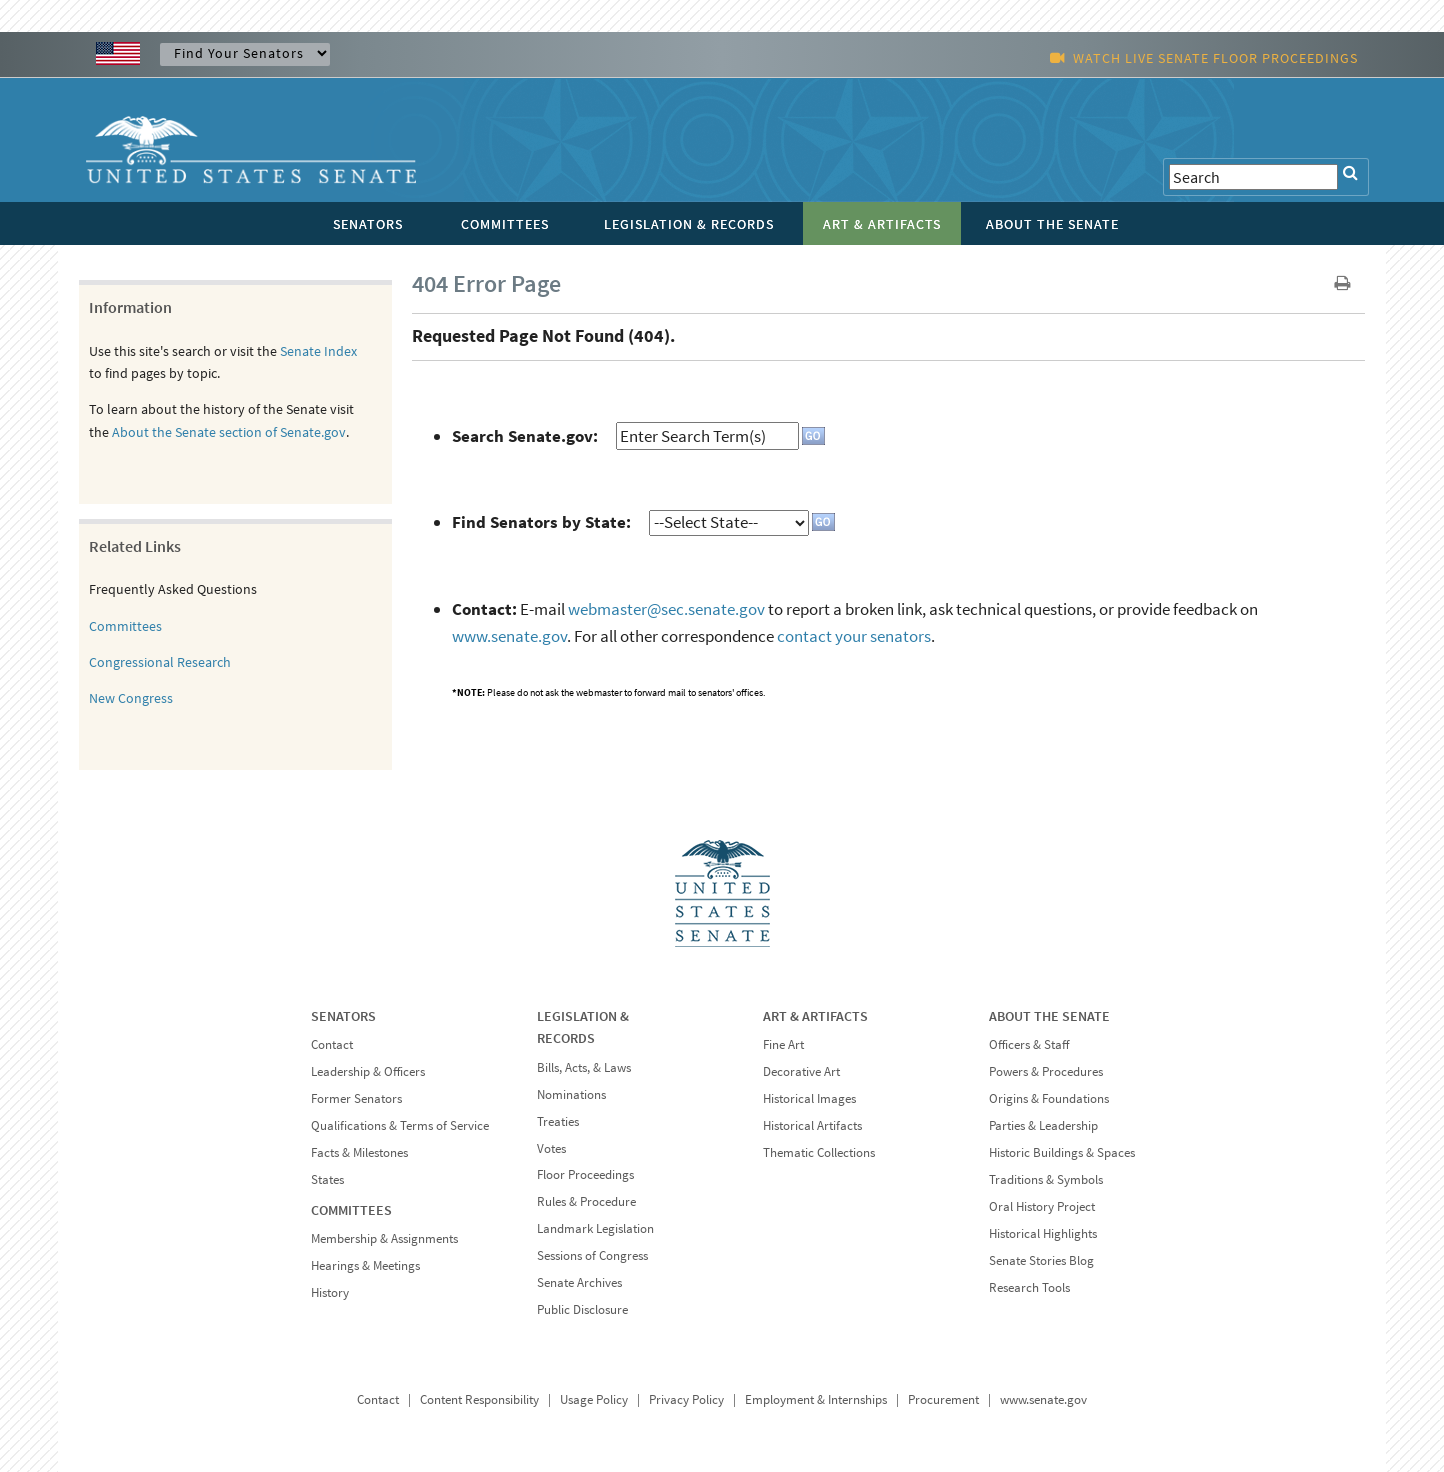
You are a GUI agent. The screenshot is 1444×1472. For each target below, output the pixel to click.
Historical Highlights (1043, 1233)
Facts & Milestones (359, 1152)
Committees (125, 626)
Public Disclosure (582, 1309)
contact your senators (854, 636)
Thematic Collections (819, 1152)
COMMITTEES (351, 1210)
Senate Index (318, 351)
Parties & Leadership (1043, 1125)
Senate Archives (579, 1282)
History (330, 1292)
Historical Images (809, 1098)
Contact (332, 1044)
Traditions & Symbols (1046, 1179)
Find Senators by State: (541, 522)
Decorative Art (801, 1071)
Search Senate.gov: (525, 436)
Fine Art (783, 1044)
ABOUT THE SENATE (1049, 1016)
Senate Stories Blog (1041, 1260)
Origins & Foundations (1049, 1098)
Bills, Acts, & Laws (584, 1067)
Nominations (571, 1094)
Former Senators (356, 1098)
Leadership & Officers (368, 1071)
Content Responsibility (479, 1399)
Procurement (943, 1399)
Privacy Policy (686, 1399)
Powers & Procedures (1046, 1071)
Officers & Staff (1029, 1044)
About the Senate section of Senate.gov (229, 432)
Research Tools (1029, 1287)
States (327, 1179)
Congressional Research (160, 662)
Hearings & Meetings (365, 1265)
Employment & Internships (816, 1399)
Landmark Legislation (595, 1228)
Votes (551, 1148)
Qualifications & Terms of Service (400, 1125)
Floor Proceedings (585, 1174)
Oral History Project (1042, 1206)
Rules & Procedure (586, 1201)
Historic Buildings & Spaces (1062, 1152)
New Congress (131, 698)
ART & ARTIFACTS (815, 1016)
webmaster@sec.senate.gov (666, 609)
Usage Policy (594, 1399)
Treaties (558, 1121)
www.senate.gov (509, 636)
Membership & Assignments (384, 1238)
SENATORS (343, 1016)
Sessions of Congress (592, 1255)
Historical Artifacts (812, 1125)
